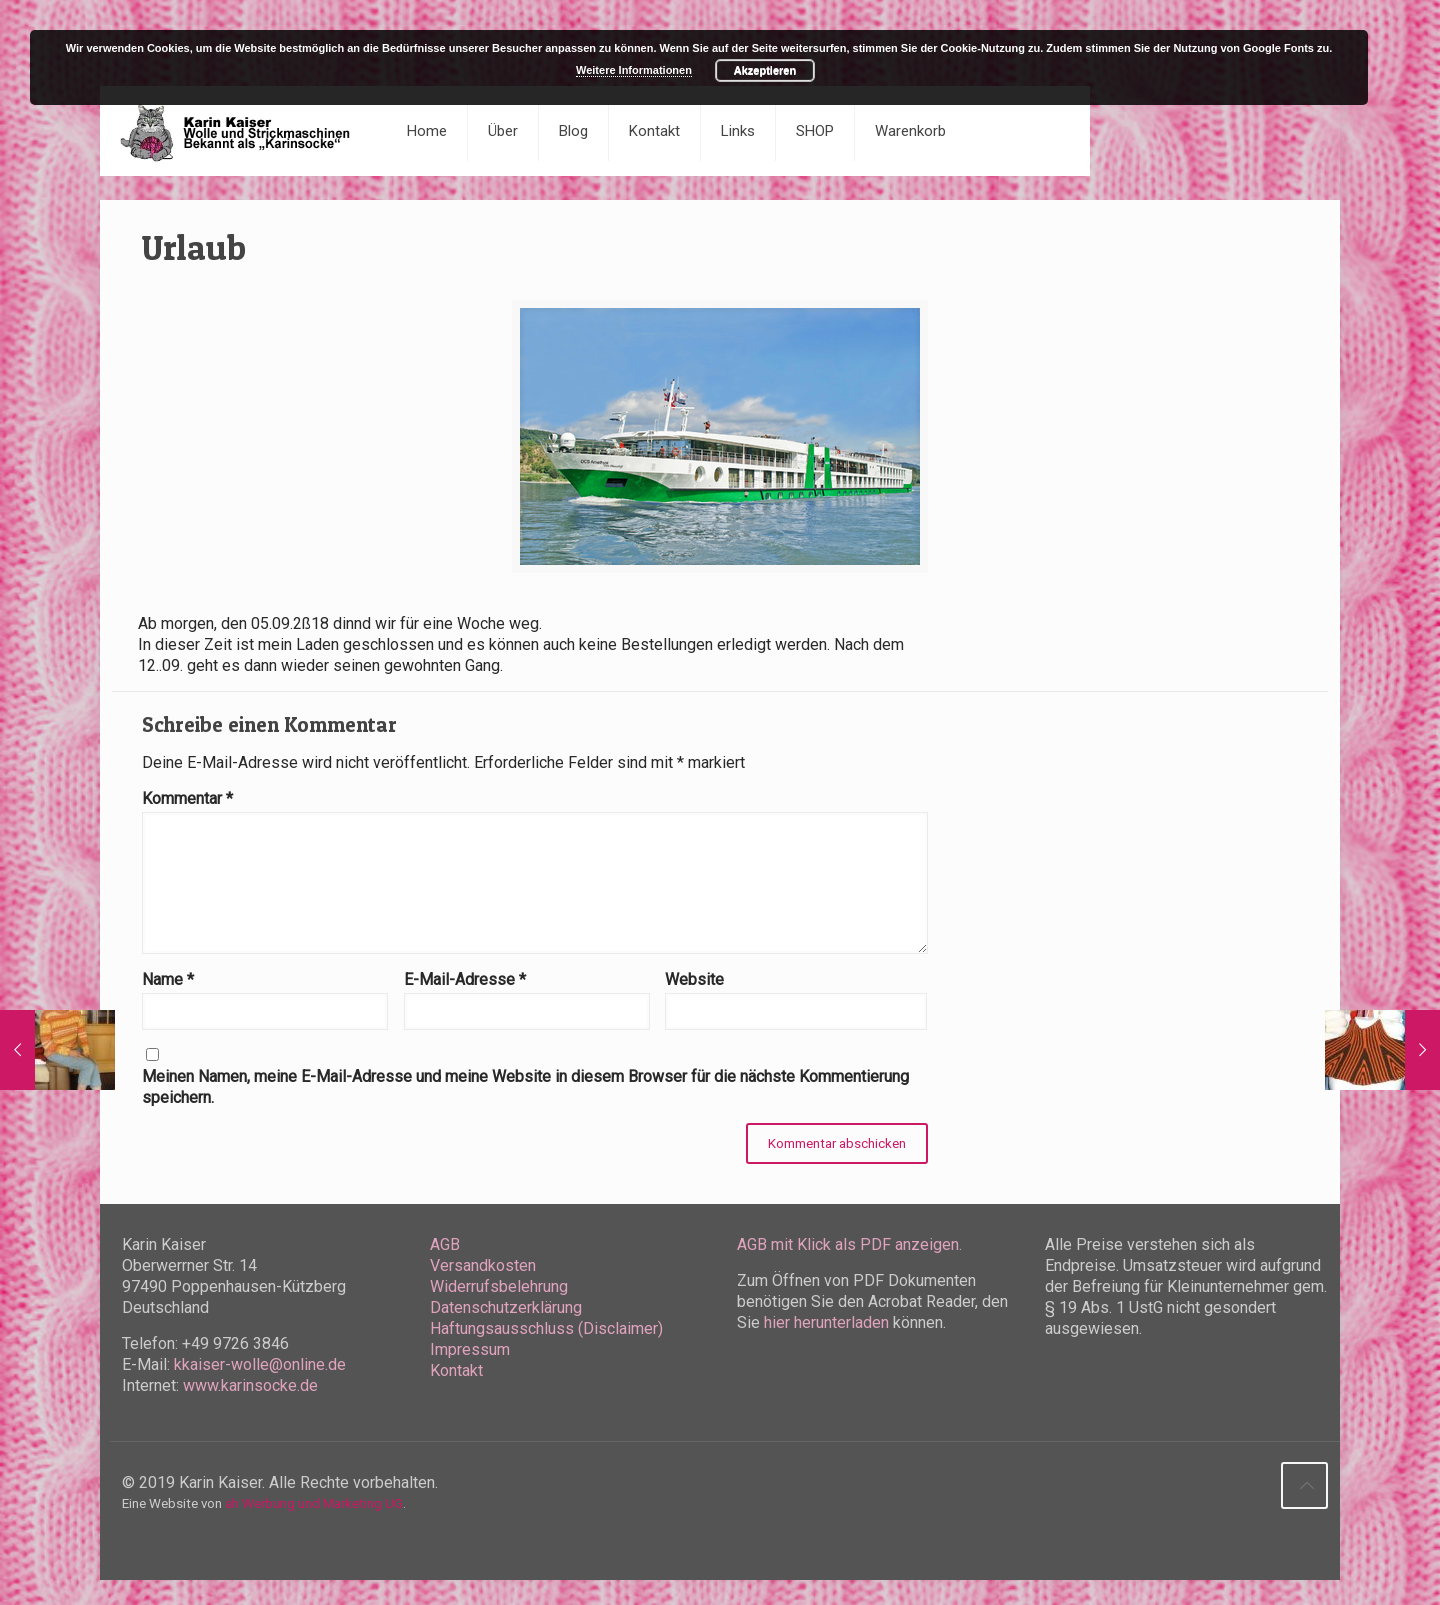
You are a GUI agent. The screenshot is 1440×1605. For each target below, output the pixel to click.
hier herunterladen (826, 1322)
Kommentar (187, 798)
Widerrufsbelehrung (499, 1286)
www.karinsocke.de (250, 1385)
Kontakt (456, 1370)
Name (168, 979)
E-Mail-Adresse (465, 979)
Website (694, 979)
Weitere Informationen (634, 70)
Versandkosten (483, 1265)
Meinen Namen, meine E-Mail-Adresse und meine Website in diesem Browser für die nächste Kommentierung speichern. (525, 1087)
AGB (445, 1244)
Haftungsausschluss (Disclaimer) (546, 1328)
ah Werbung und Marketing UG (314, 1503)
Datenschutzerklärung (506, 1307)
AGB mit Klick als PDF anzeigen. (849, 1244)
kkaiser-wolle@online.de (260, 1364)
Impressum (470, 1349)
